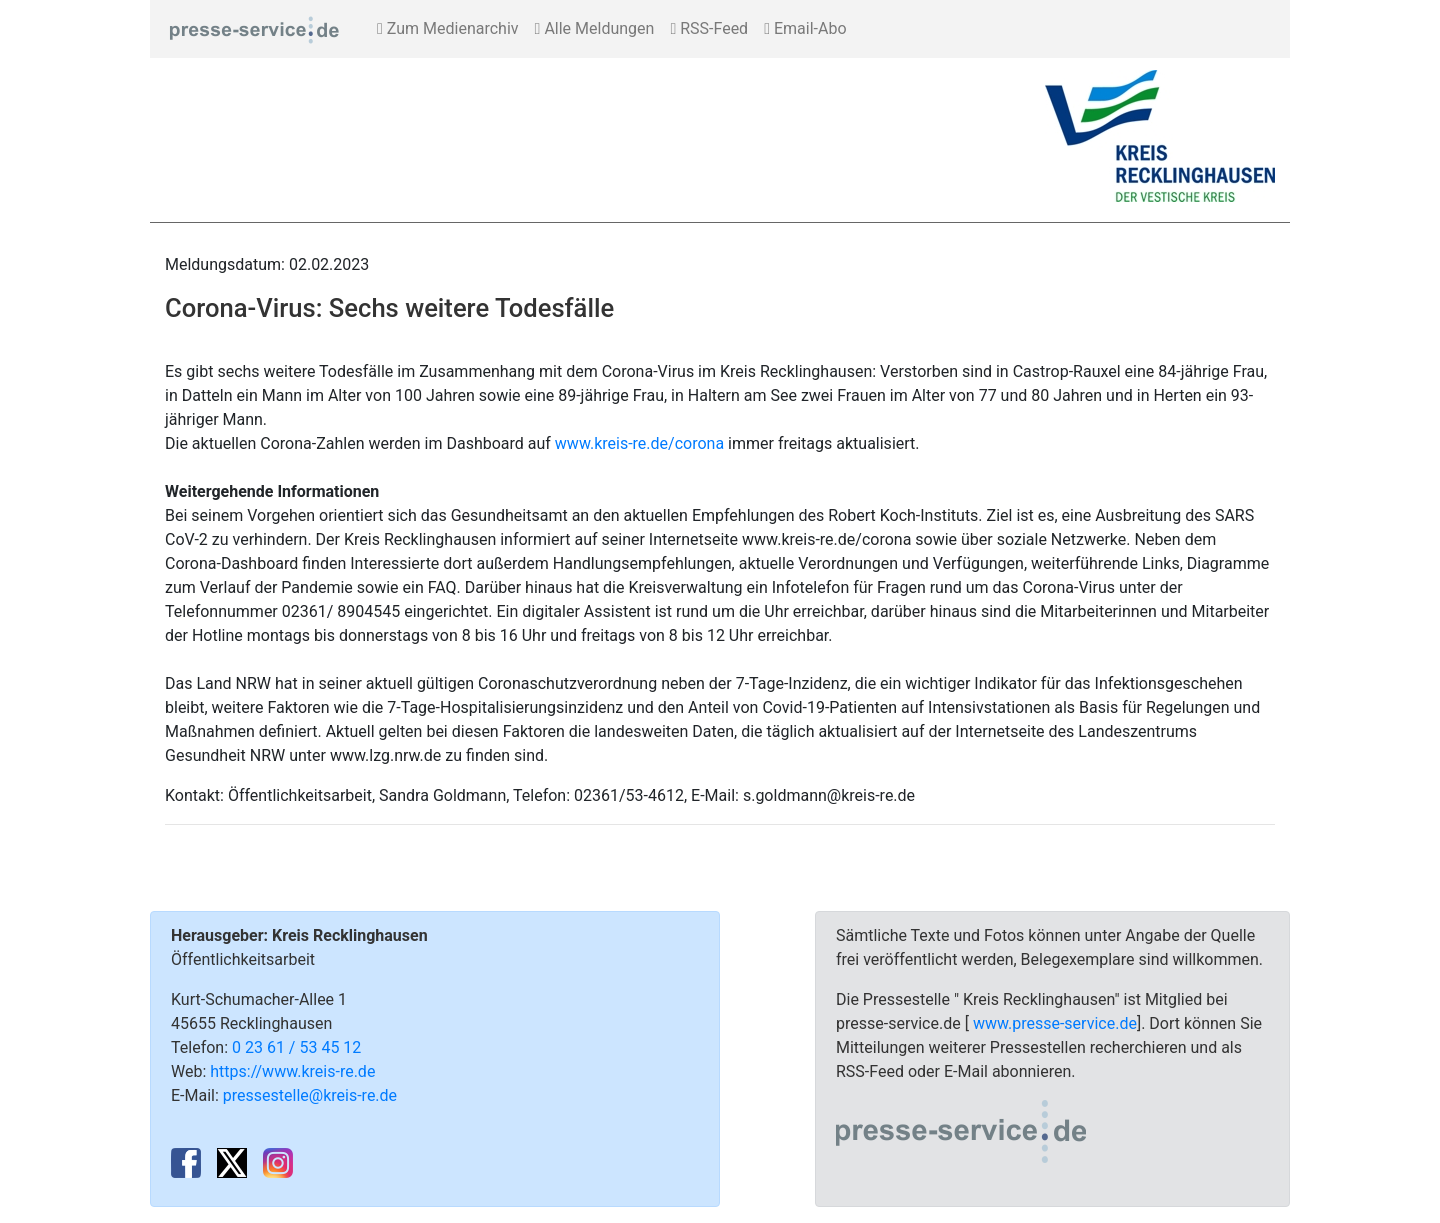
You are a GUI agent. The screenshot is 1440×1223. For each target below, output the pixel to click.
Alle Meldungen (595, 28)
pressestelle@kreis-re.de (310, 1095)
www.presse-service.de (1055, 1023)
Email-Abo (805, 28)
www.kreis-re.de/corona (639, 443)
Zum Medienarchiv (448, 28)
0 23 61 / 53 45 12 (296, 1047)
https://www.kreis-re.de (292, 1071)
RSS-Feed (709, 28)
